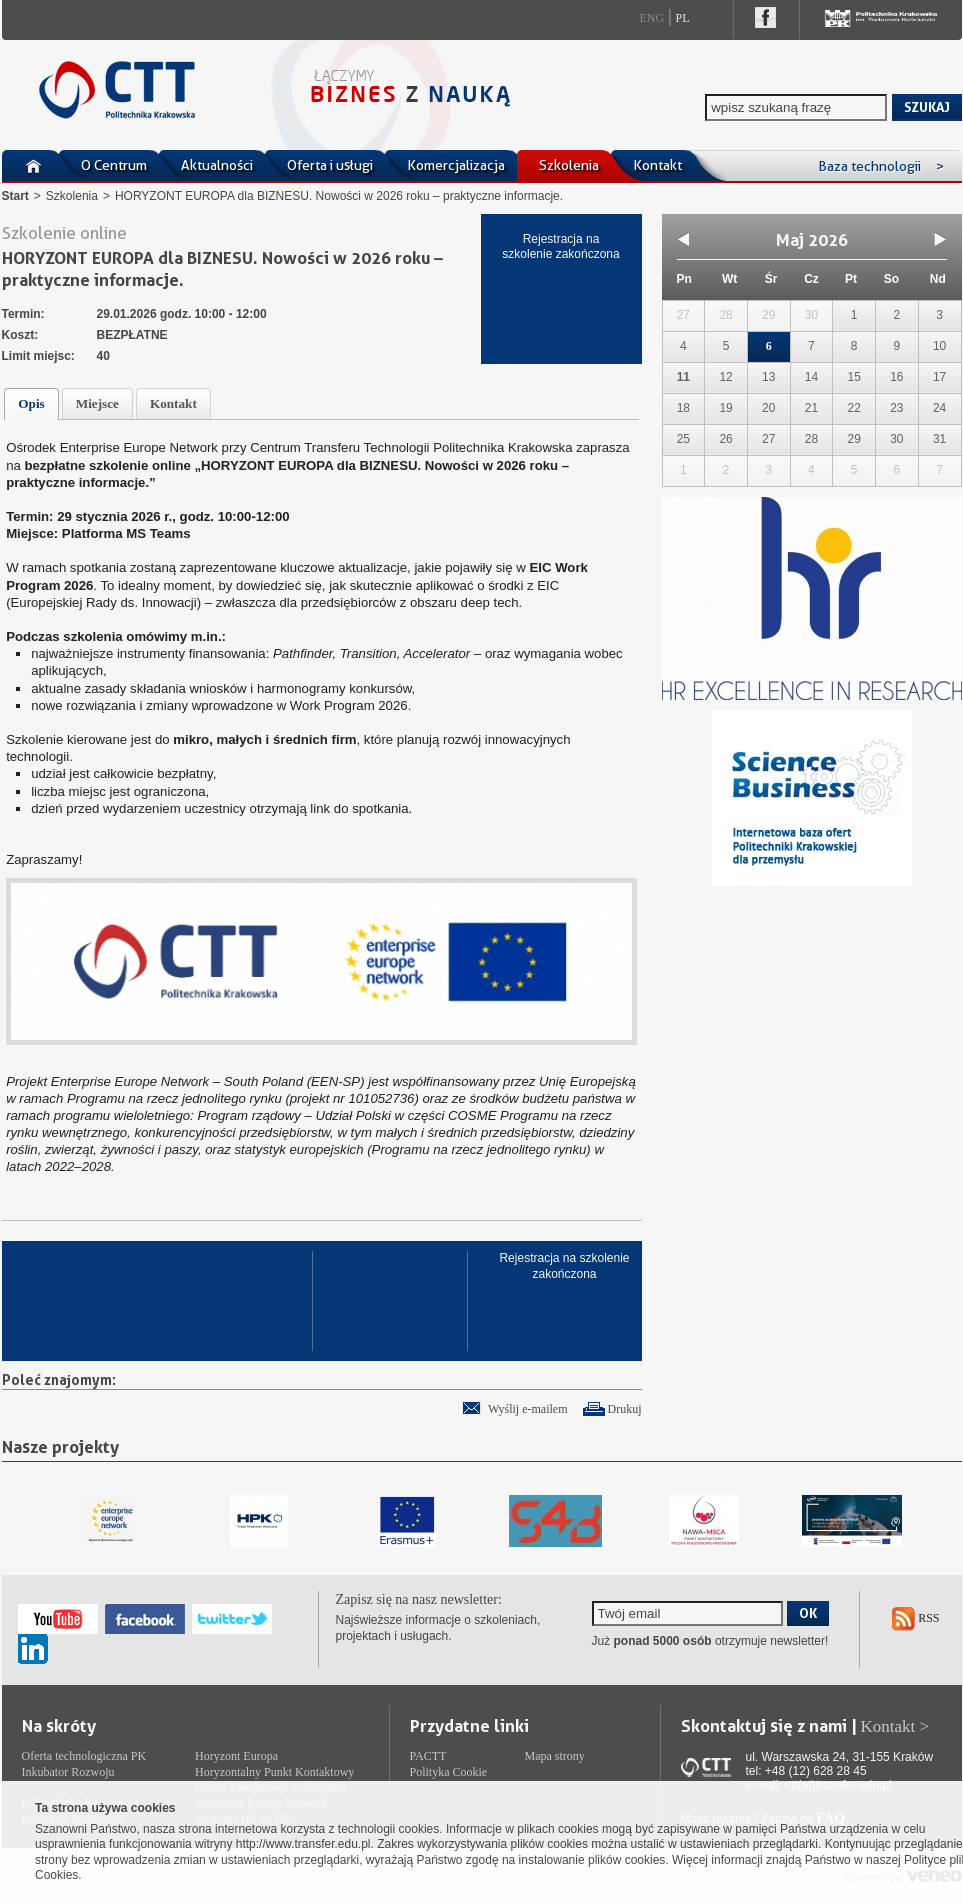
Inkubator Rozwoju (68, 1772)
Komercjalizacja (456, 165)
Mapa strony (555, 1756)
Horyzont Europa (236, 1756)
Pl (683, 18)
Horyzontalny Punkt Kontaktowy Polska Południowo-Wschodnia (274, 1780)
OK (808, 1613)
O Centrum (114, 165)
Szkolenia (569, 165)
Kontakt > (895, 1726)
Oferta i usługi (330, 165)
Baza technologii (881, 166)
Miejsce (97, 403)
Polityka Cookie (449, 1772)
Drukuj (625, 1409)
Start (15, 196)
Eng (652, 18)
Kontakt (657, 165)
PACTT (428, 1756)
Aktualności (217, 165)
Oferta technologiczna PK (84, 1756)
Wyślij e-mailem (528, 1409)
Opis (31, 403)
